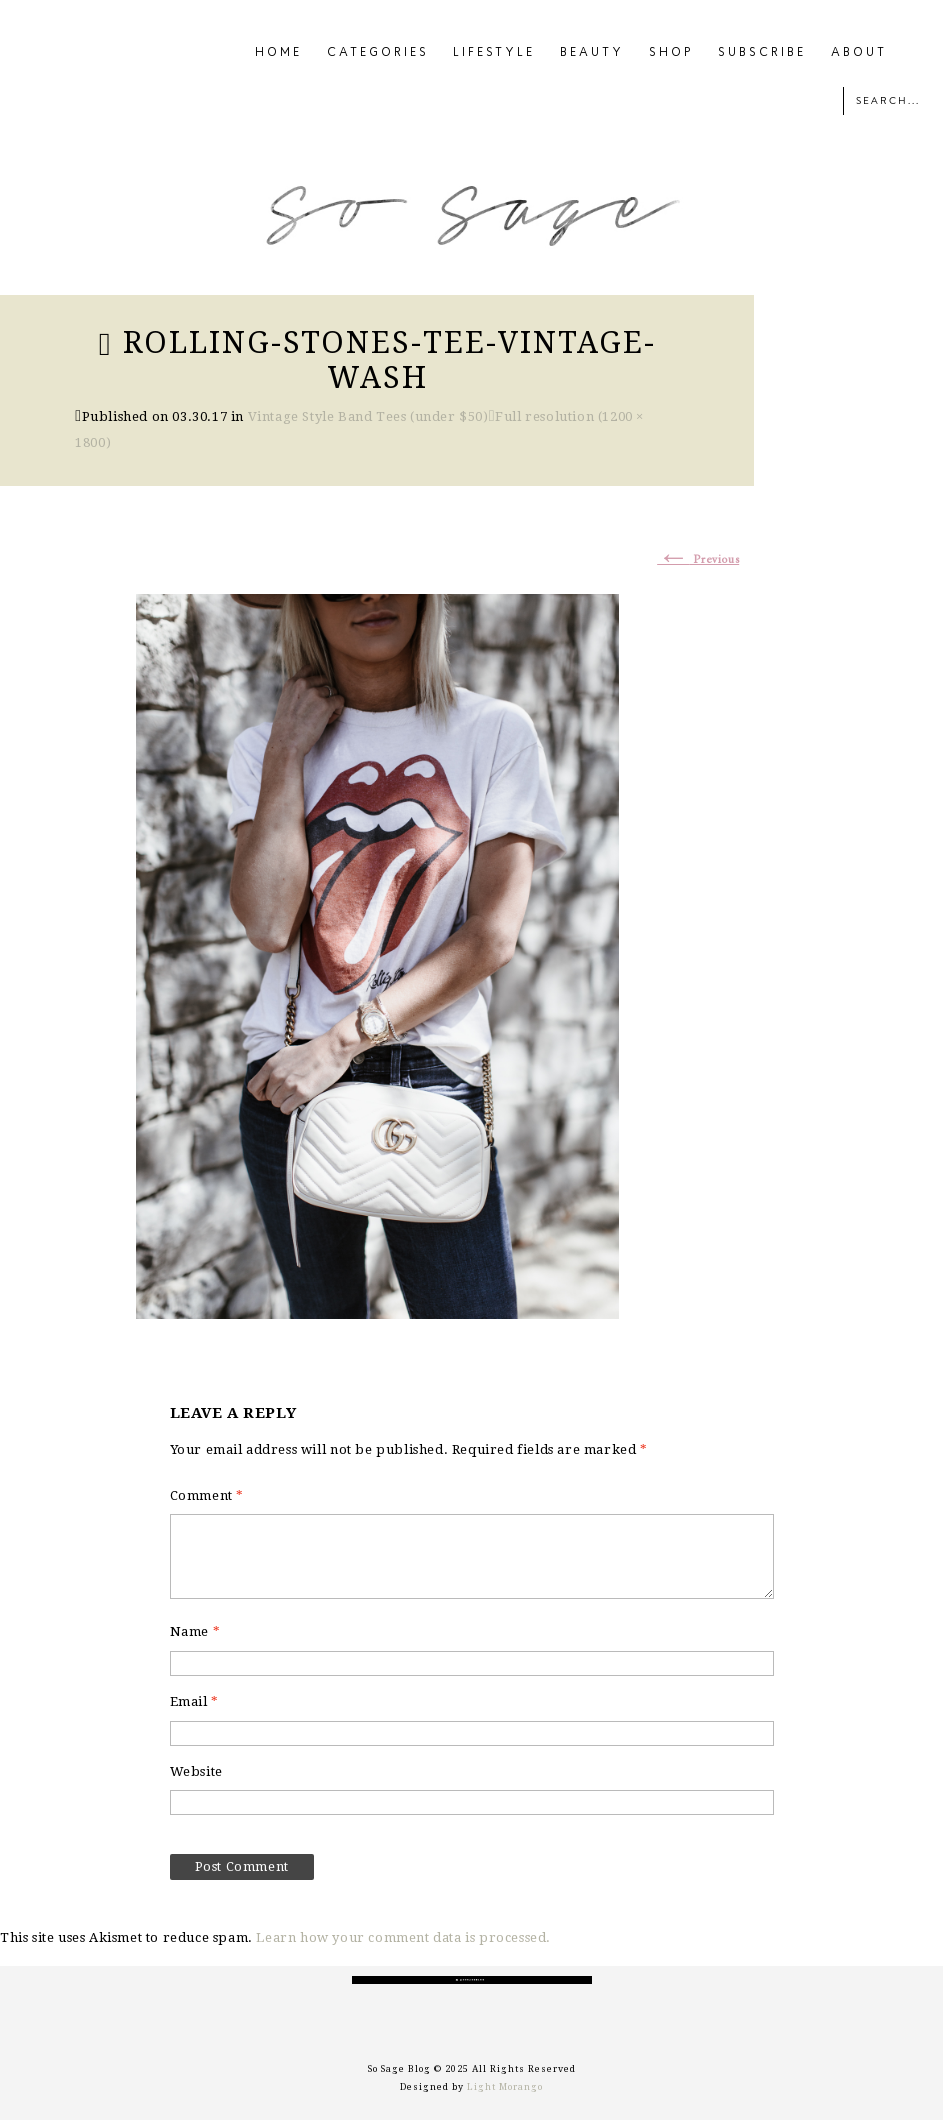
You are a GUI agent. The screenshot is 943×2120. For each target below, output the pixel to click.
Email (194, 1701)
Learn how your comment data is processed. (403, 1937)
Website (196, 1771)
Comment (207, 1495)
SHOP (671, 53)
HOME (278, 53)
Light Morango (505, 2087)
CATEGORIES (378, 53)
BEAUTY (592, 53)
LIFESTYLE (494, 53)
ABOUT (859, 53)
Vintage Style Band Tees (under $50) (368, 416)
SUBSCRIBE (762, 53)
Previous (698, 560)
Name (195, 1631)
